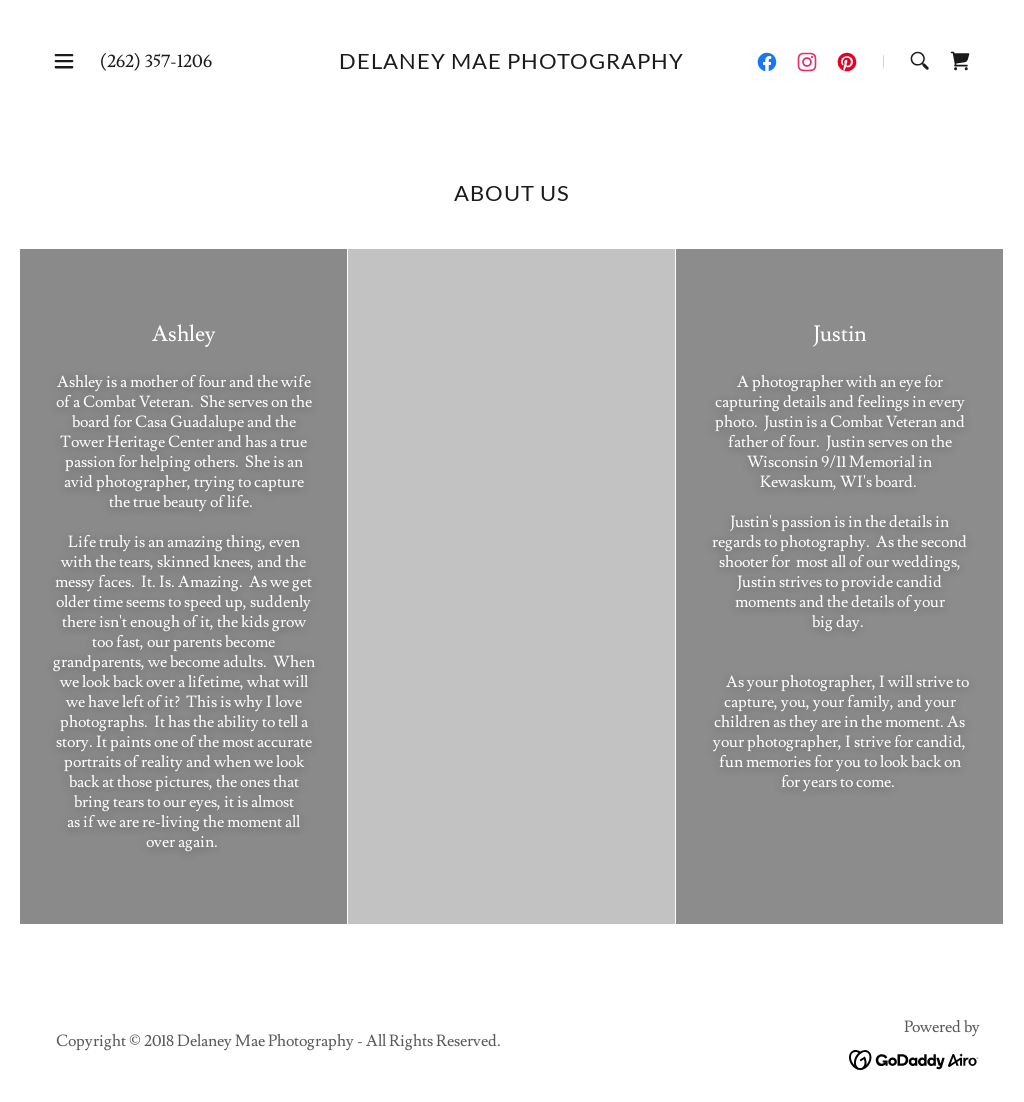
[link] (511, 64)
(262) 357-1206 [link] (156, 61)
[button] (64, 61)
